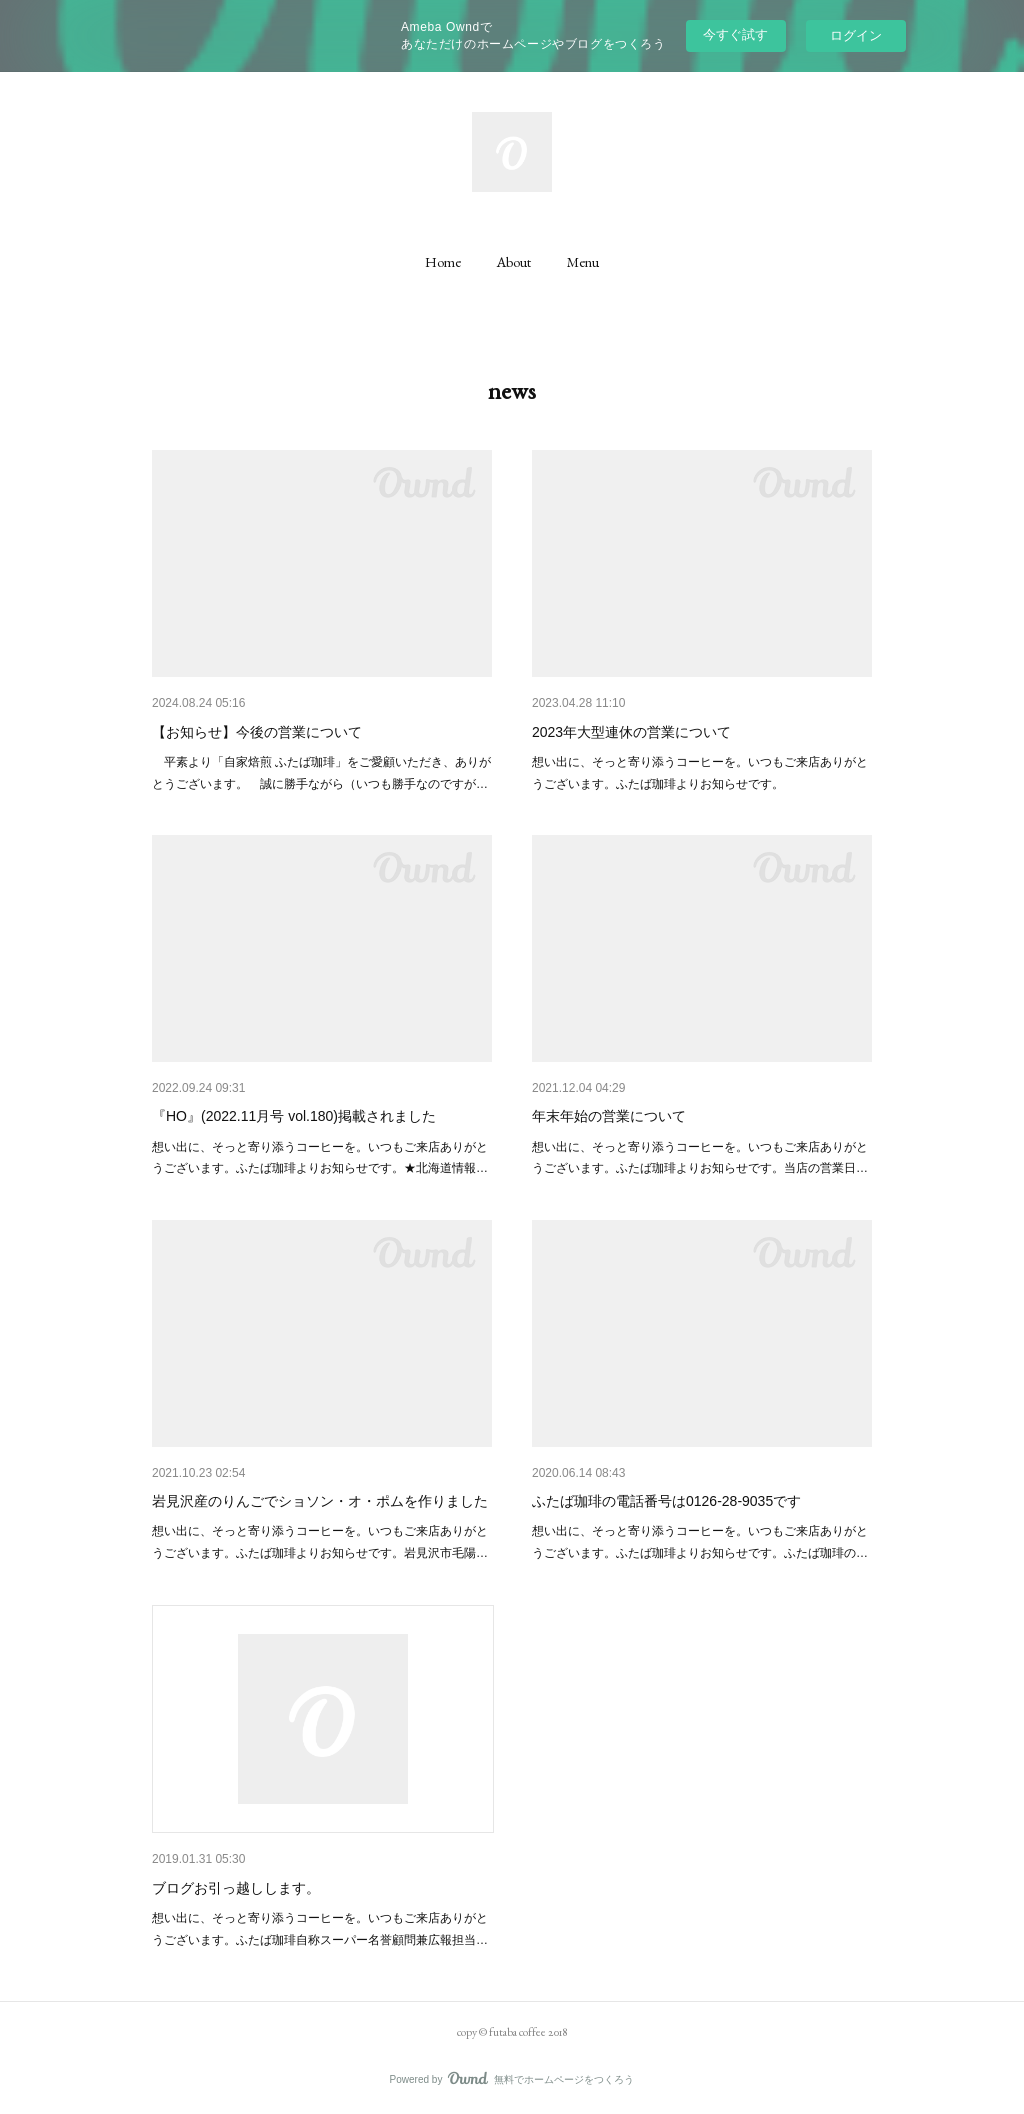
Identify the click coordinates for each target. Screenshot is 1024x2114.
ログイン (856, 35)
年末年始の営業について (609, 1116)
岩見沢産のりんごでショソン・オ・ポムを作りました (320, 1501)
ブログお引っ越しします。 (236, 1888)
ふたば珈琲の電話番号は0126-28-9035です (666, 1501)
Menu (583, 262)
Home (443, 262)
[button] (443, 262)
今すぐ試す (735, 34)
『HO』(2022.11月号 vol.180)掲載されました (294, 1116)
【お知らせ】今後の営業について (257, 732)
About (514, 262)
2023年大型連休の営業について (631, 732)
